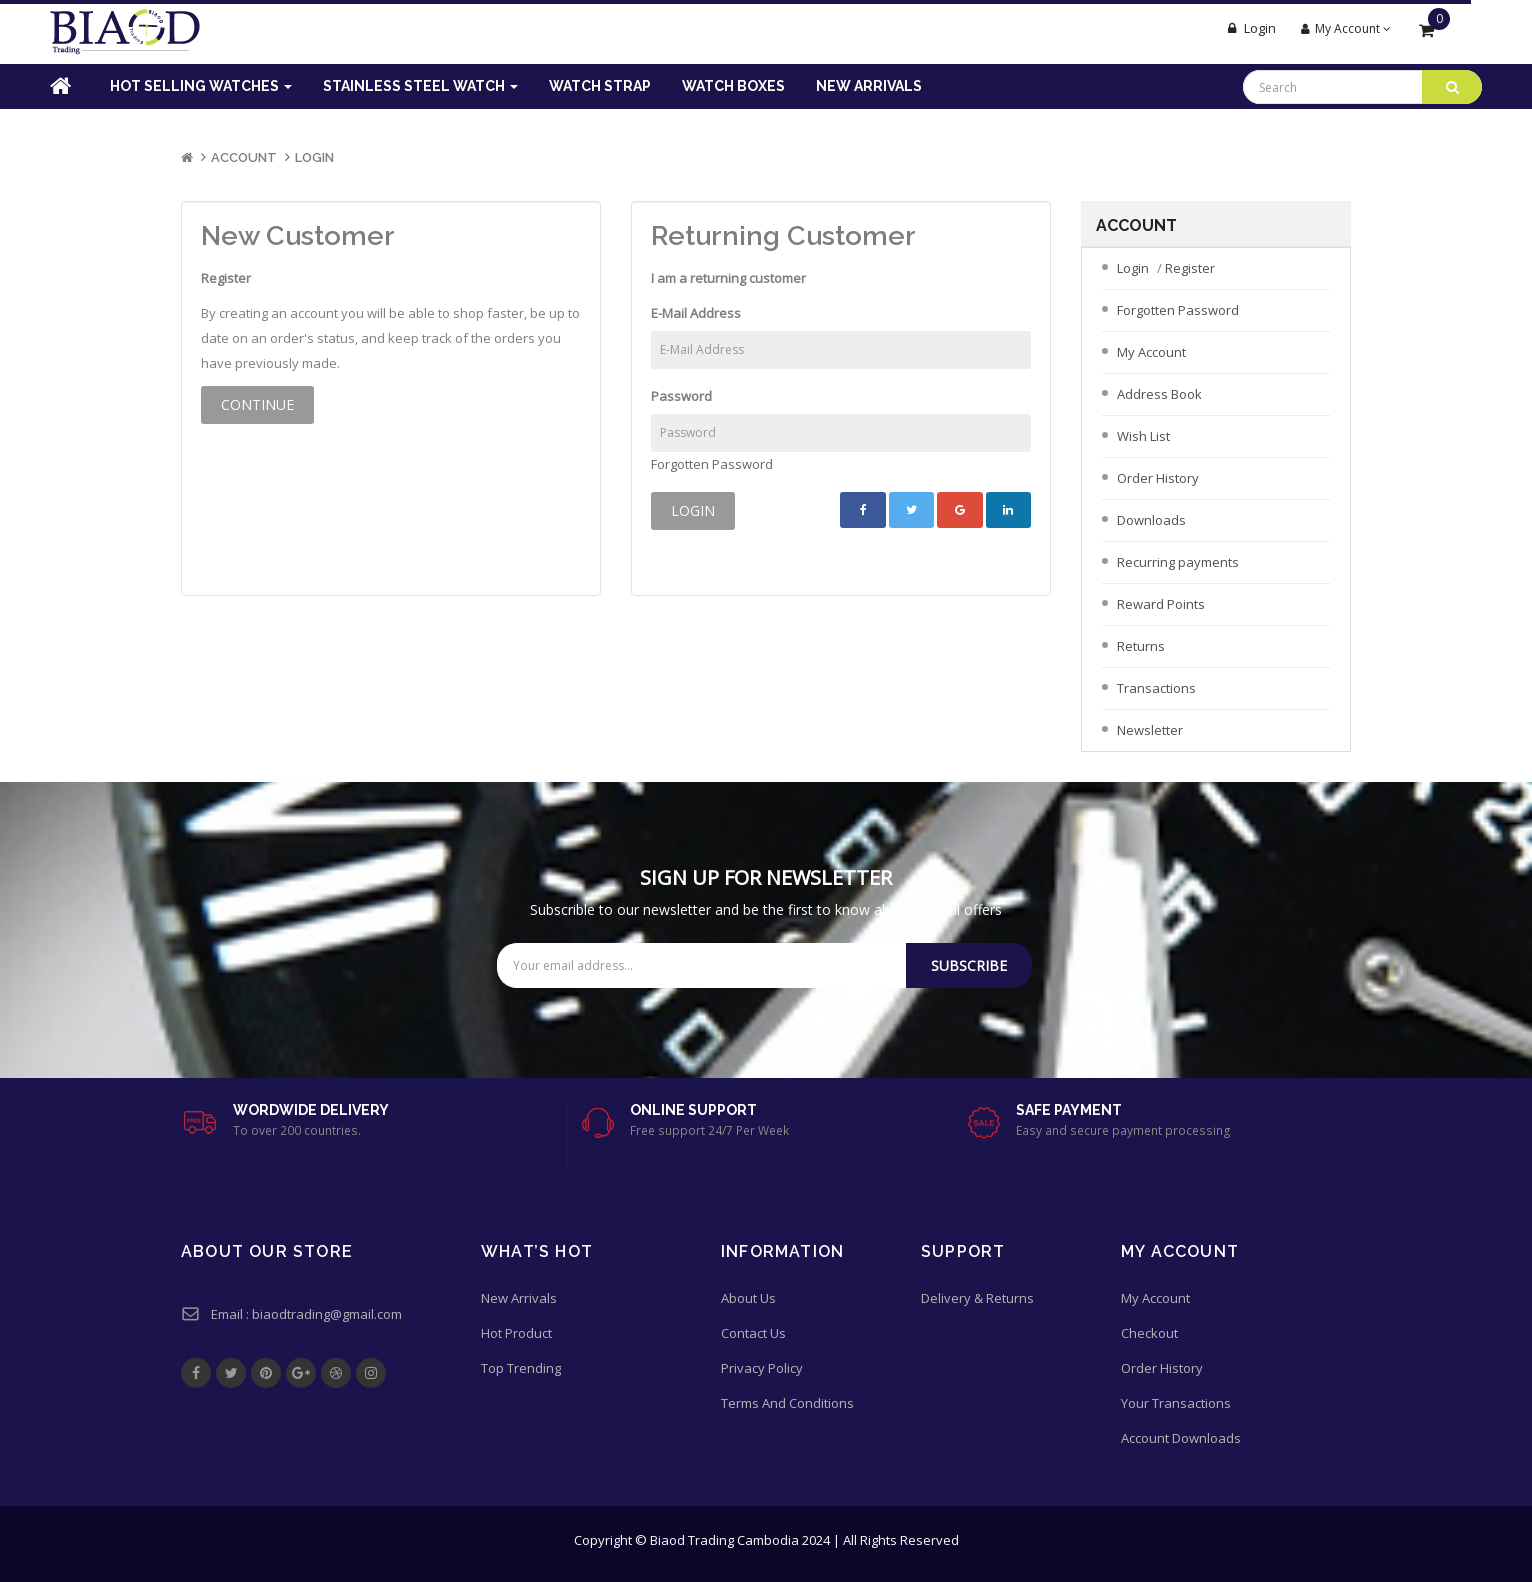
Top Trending (521, 1368)
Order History (1158, 478)
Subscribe (969, 965)
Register (1190, 268)
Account (244, 157)
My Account (1151, 352)
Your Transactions (1176, 1403)
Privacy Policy (762, 1368)
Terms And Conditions (787, 1403)
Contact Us (753, 1333)
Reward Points (1161, 604)
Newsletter (1150, 730)
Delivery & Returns (977, 1298)
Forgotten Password (712, 464)
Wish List (1143, 436)
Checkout (1149, 1333)
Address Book (1159, 394)
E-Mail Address (696, 313)
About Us (748, 1298)
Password (681, 396)
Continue (257, 404)
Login (314, 157)
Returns (1141, 646)
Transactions (1156, 688)
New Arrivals (519, 1298)
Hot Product (516, 1333)
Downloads (1151, 520)
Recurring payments (1178, 562)
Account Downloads (1181, 1438)
